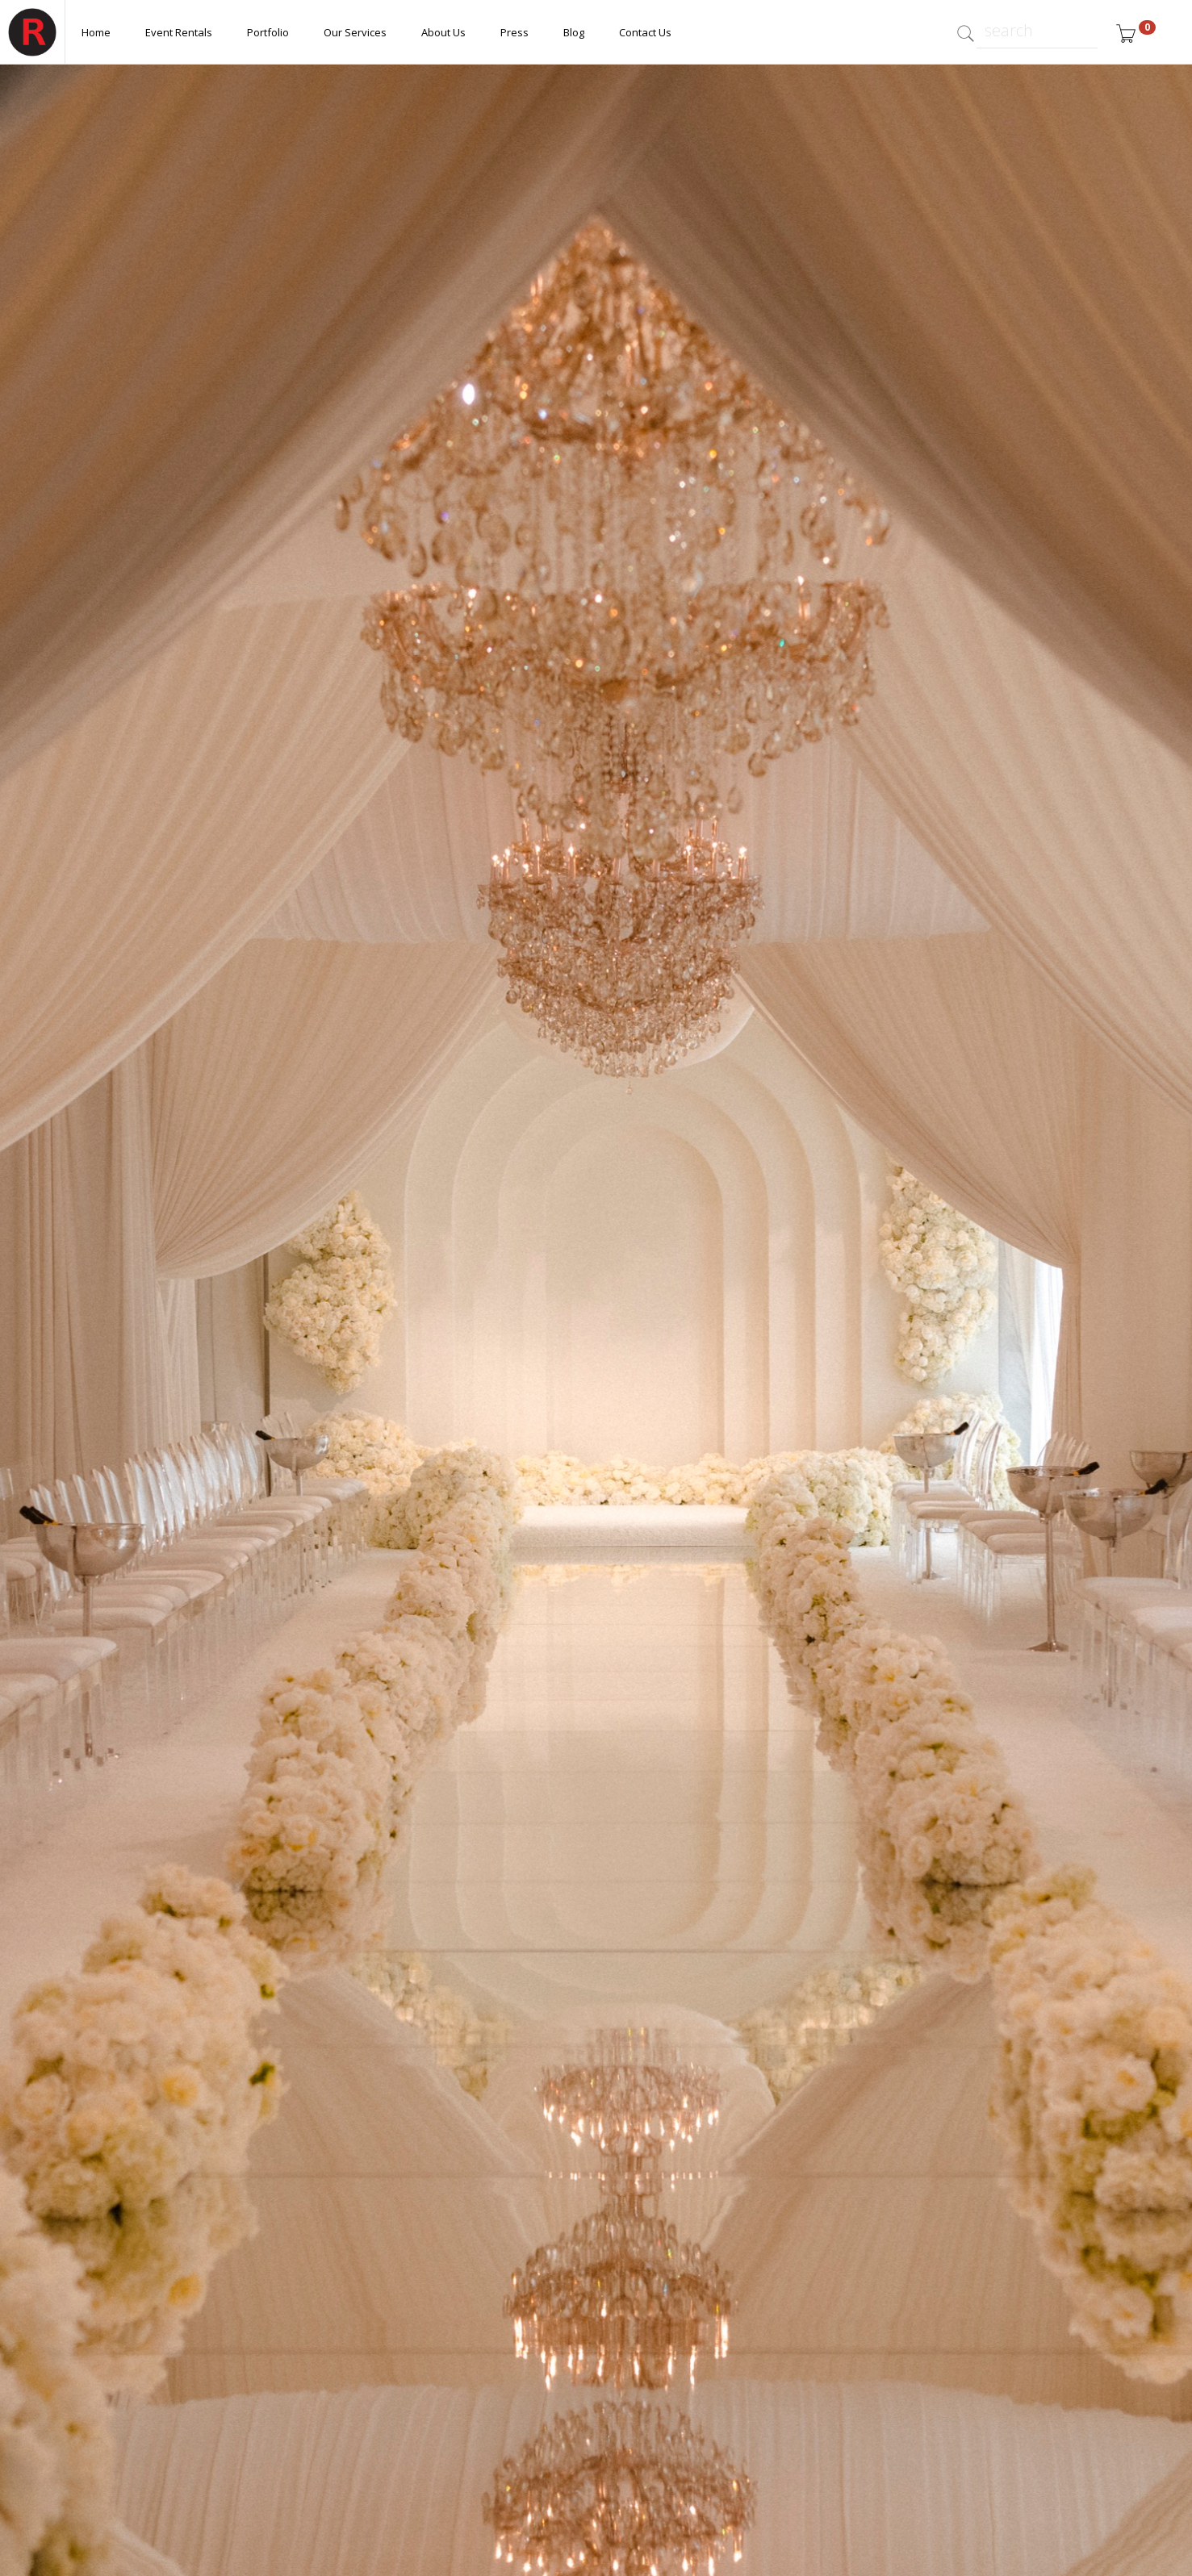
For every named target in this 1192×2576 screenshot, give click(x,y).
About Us (443, 32)
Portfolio (268, 32)
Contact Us (645, 32)
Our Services (355, 32)
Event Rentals (178, 32)
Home (96, 32)
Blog (573, 32)
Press (514, 32)
